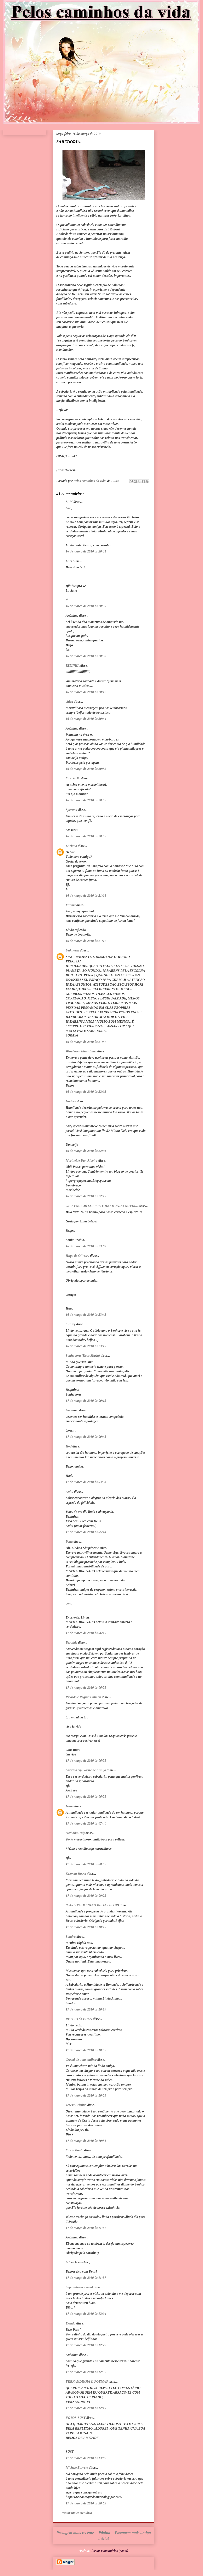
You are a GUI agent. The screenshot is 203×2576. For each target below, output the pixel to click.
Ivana (70, 1806)
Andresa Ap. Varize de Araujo (86, 1770)
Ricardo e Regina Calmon (83, 1697)
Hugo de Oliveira (77, 1255)
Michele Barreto (77, 2467)
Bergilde (71, 1642)
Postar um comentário (77, 2513)
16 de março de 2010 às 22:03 (86, 1091)
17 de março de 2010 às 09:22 (86, 1895)
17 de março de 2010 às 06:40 (86, 1633)
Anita (69, 1491)
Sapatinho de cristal (79, 2287)
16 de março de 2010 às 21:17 (86, 941)
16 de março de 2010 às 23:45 (86, 1346)
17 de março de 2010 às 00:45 (86, 1436)
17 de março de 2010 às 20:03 (86, 2503)
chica (69, 701)
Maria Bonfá (74, 2150)
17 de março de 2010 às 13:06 (86, 2458)
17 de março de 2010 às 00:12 (86, 1400)
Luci (69, 561)
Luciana (71, 846)
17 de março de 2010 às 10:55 (86, 2095)
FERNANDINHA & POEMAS (87, 2381)
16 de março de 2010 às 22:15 (86, 1196)
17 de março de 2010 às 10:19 (86, 2009)
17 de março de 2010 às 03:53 (86, 1482)
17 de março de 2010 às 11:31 (86, 2228)
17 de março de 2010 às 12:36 (86, 2372)
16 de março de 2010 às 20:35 (86, 606)
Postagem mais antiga (133, 2532)
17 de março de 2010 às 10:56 (86, 2140)
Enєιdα (71, 2323)
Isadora (71, 1101)
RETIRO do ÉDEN (79, 2019)
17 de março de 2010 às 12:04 (86, 2313)
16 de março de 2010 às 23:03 (86, 1246)
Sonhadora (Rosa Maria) (83, 1355)
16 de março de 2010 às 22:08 (86, 1151)
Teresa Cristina (76, 2105)
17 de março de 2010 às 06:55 (86, 1687)
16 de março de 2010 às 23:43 (86, 1314)
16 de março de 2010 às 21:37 (86, 1042)
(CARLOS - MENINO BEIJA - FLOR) (92, 1905)
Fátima (71, 905)
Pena (69, 1541)
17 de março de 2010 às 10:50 (86, 2050)
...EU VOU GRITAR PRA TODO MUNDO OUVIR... (102, 1206)
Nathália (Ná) (75, 1833)
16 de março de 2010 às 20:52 (86, 768)
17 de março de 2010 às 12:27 (86, 2345)
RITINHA (73, 665)
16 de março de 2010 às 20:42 (86, 692)
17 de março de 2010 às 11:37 (86, 2277)
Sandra (71, 1936)
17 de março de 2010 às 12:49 (86, 2408)
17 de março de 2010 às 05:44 (86, 1532)
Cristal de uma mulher (81, 2059)
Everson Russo (76, 1873)
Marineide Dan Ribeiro (82, 1160)
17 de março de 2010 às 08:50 (86, 1864)
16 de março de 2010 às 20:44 (86, 718)
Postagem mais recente (75, 2532)
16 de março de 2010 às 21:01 (86, 895)
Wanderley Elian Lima (81, 1051)
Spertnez (71, 809)
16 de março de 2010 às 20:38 (86, 656)
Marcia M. (73, 778)
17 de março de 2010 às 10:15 (86, 1927)
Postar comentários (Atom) (109, 2550)
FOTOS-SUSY (76, 2417)
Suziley (70, 1324)
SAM (69, 501)
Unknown (72, 950)
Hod (68, 1446)
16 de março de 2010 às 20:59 (86, 800)
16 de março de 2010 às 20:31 (86, 551)
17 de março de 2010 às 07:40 (86, 1823)
